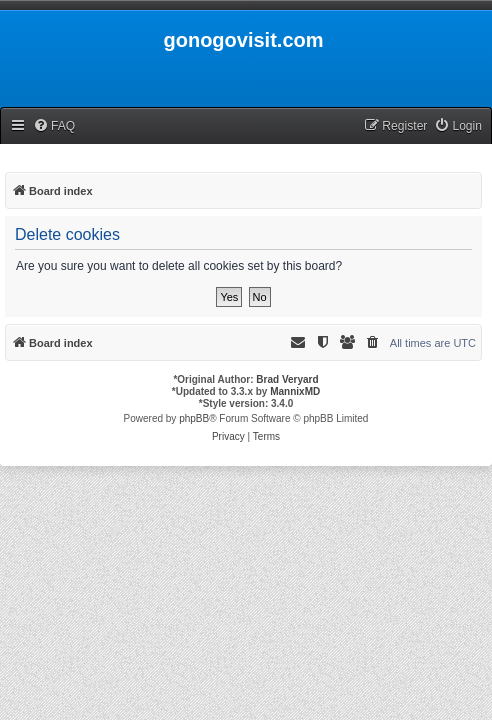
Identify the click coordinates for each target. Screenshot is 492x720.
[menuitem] (54, 126)
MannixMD (295, 391)
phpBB (194, 418)
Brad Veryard (287, 379)
